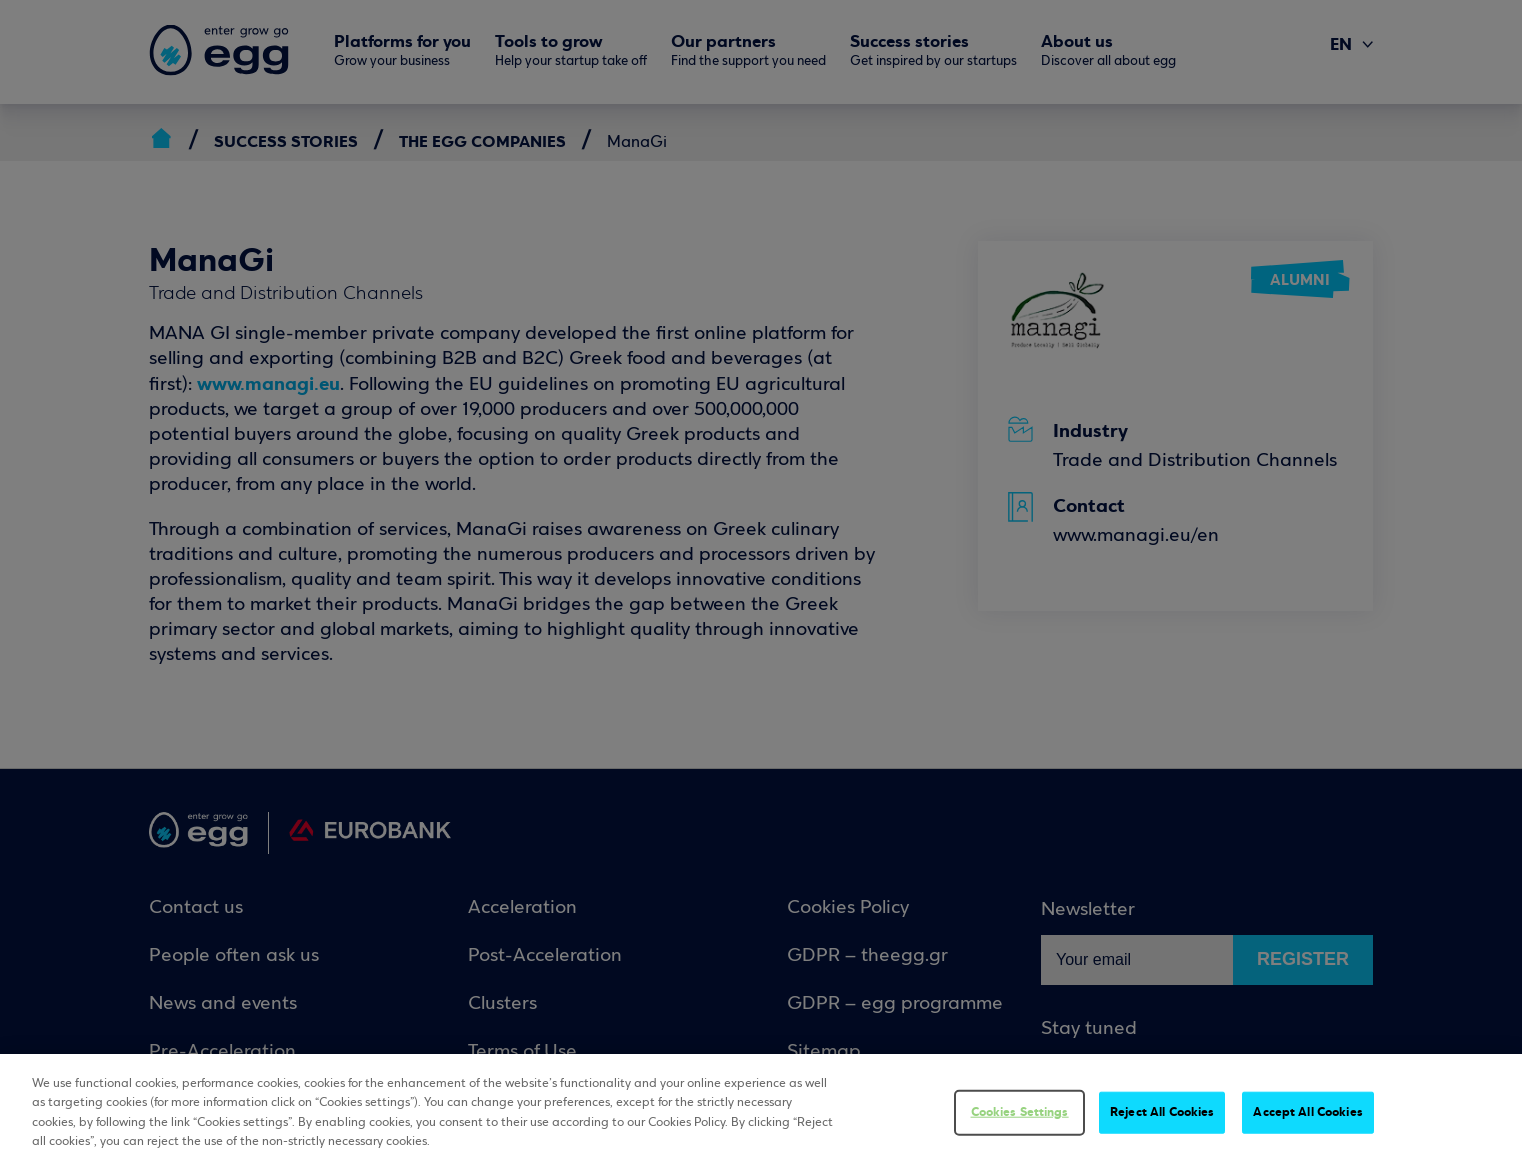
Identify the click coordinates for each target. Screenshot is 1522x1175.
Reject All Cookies (1162, 1112)
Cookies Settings (1020, 1112)
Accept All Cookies (1307, 1112)
